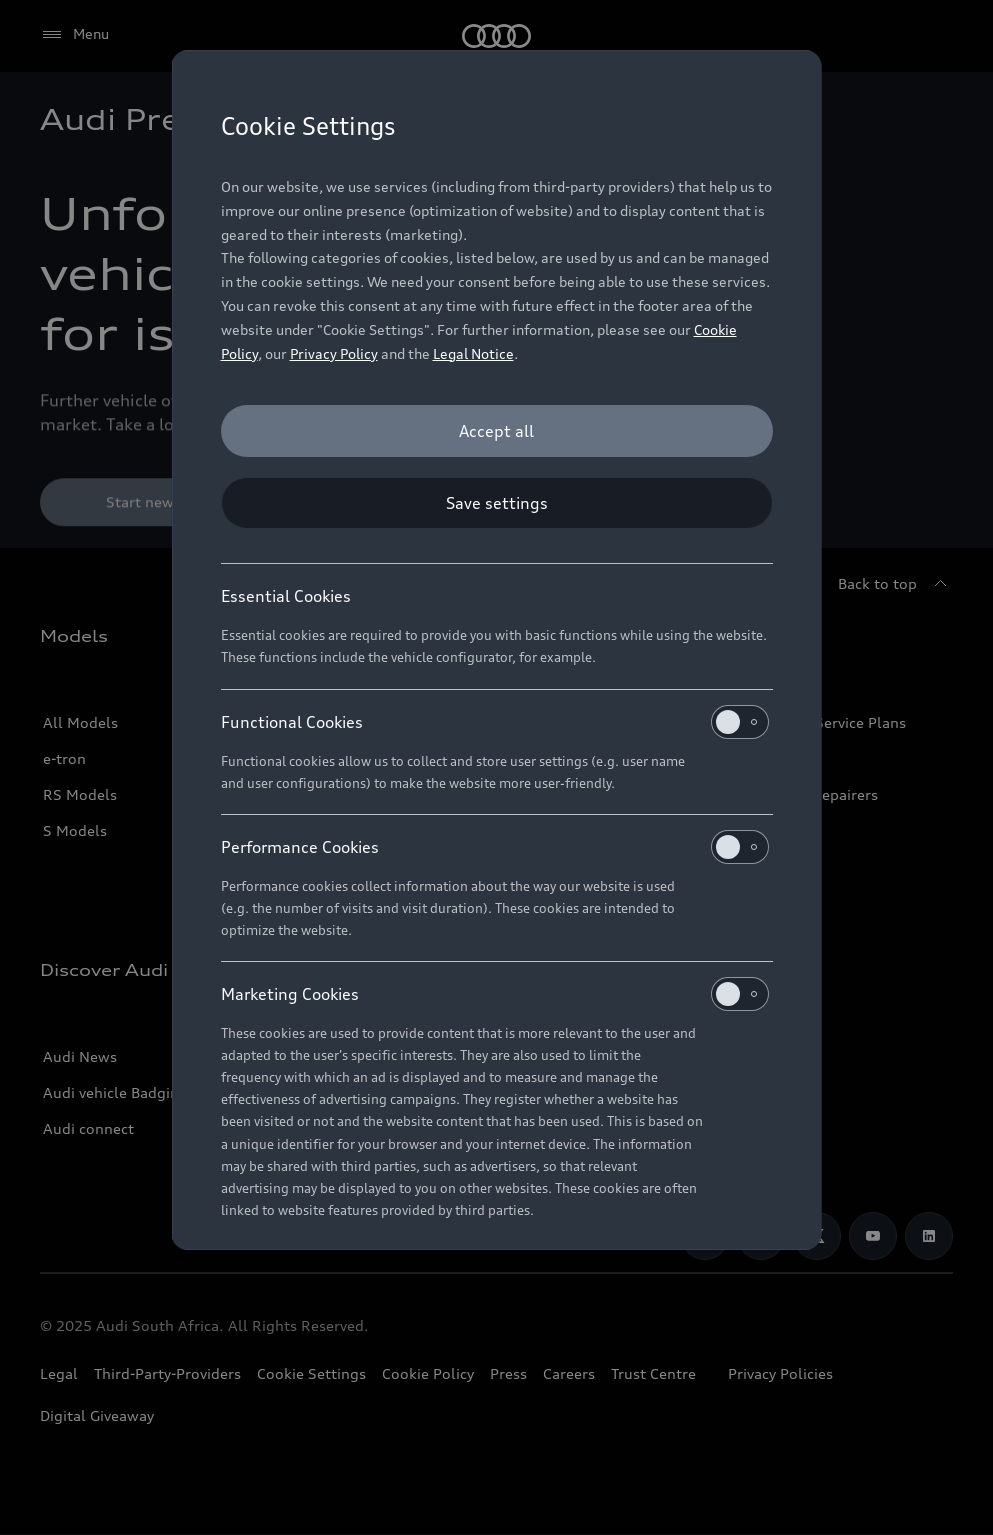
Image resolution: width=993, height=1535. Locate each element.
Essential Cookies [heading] (286, 596)
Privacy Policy (334, 353)
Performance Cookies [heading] (495, 847)
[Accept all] (497, 431)
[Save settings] (497, 503)
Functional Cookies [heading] (495, 722)
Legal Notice (473, 353)
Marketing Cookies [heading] (495, 994)
